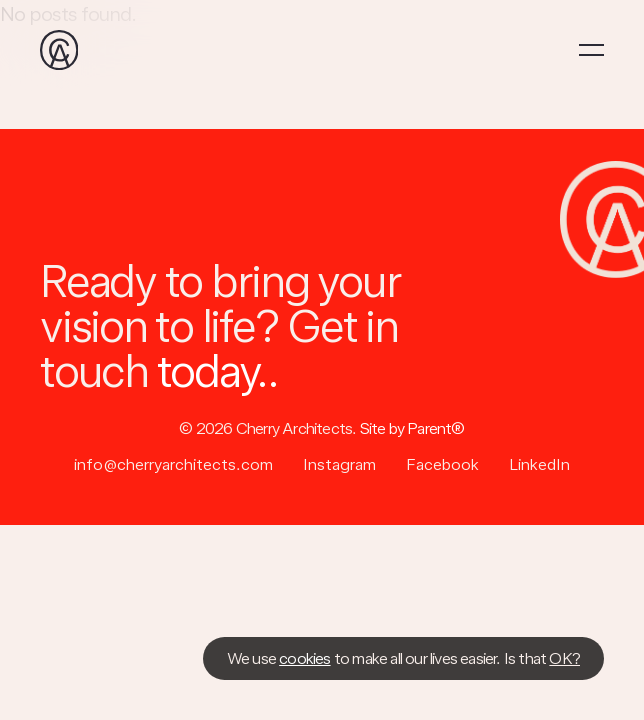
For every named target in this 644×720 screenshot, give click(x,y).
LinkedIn (539, 465)
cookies (304, 658)
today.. (217, 371)
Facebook (442, 465)
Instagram (339, 465)
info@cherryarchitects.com (173, 465)
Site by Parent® (412, 428)
